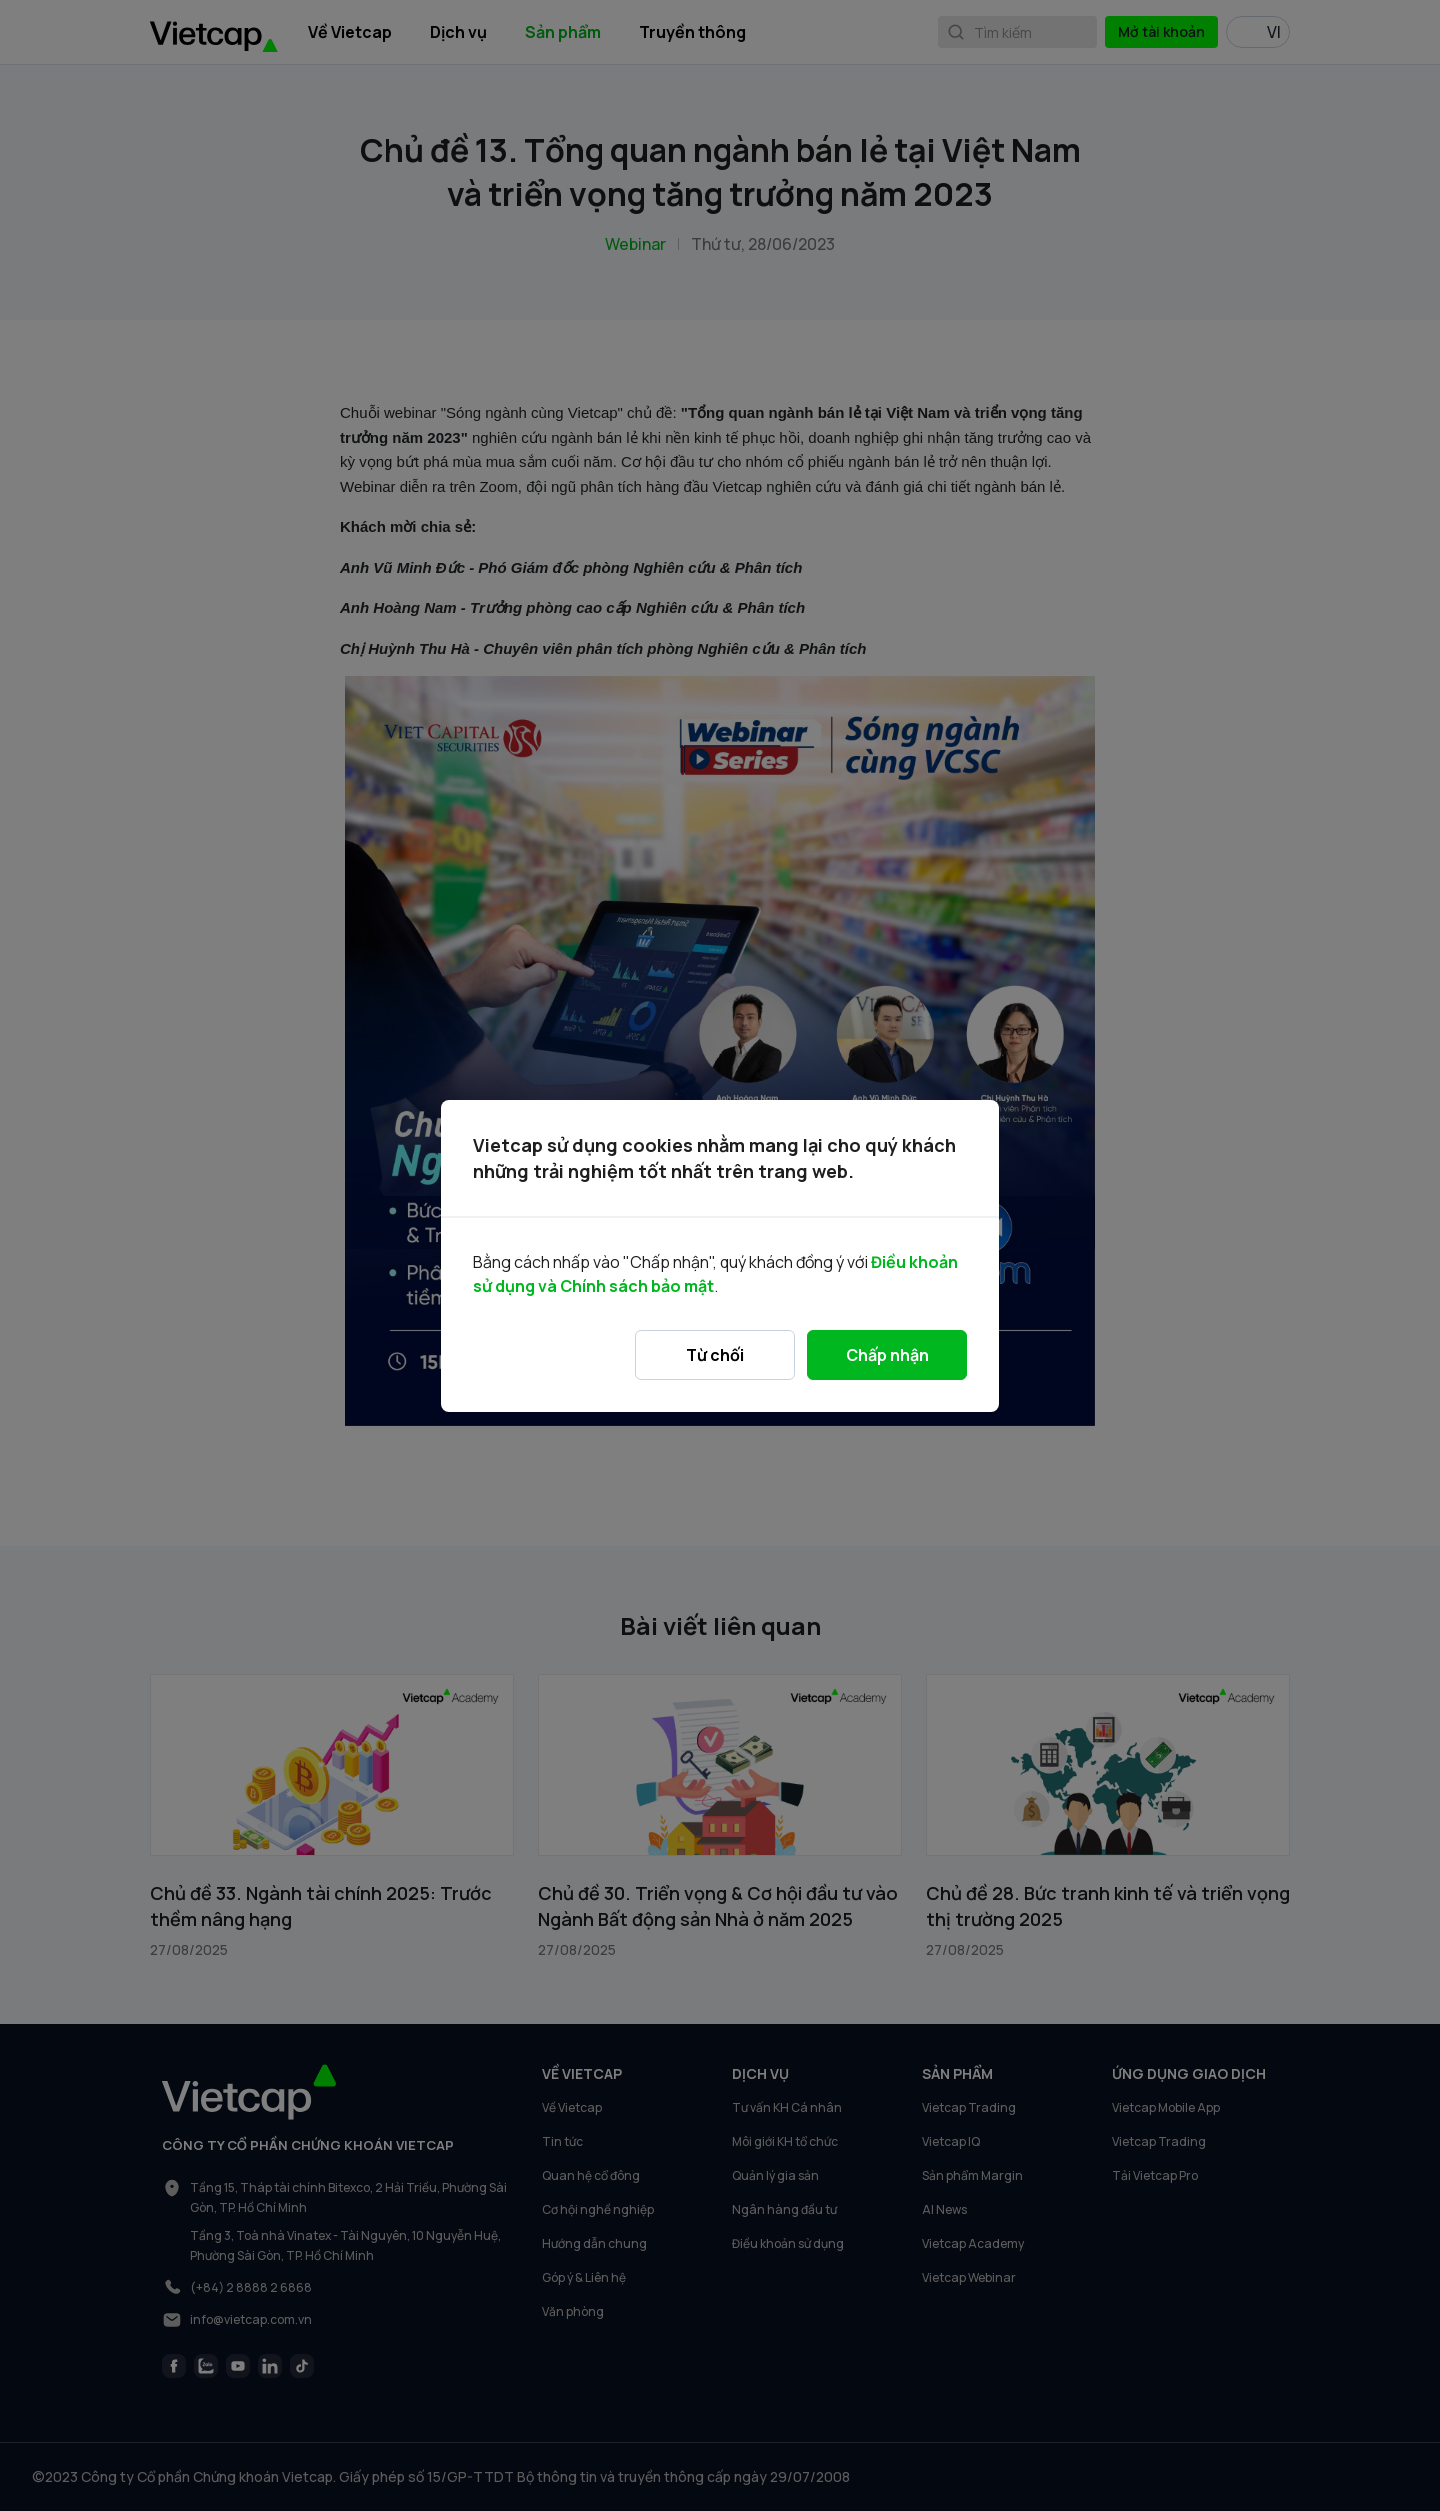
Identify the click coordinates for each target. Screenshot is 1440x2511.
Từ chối (715, 1355)
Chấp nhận (887, 1355)
